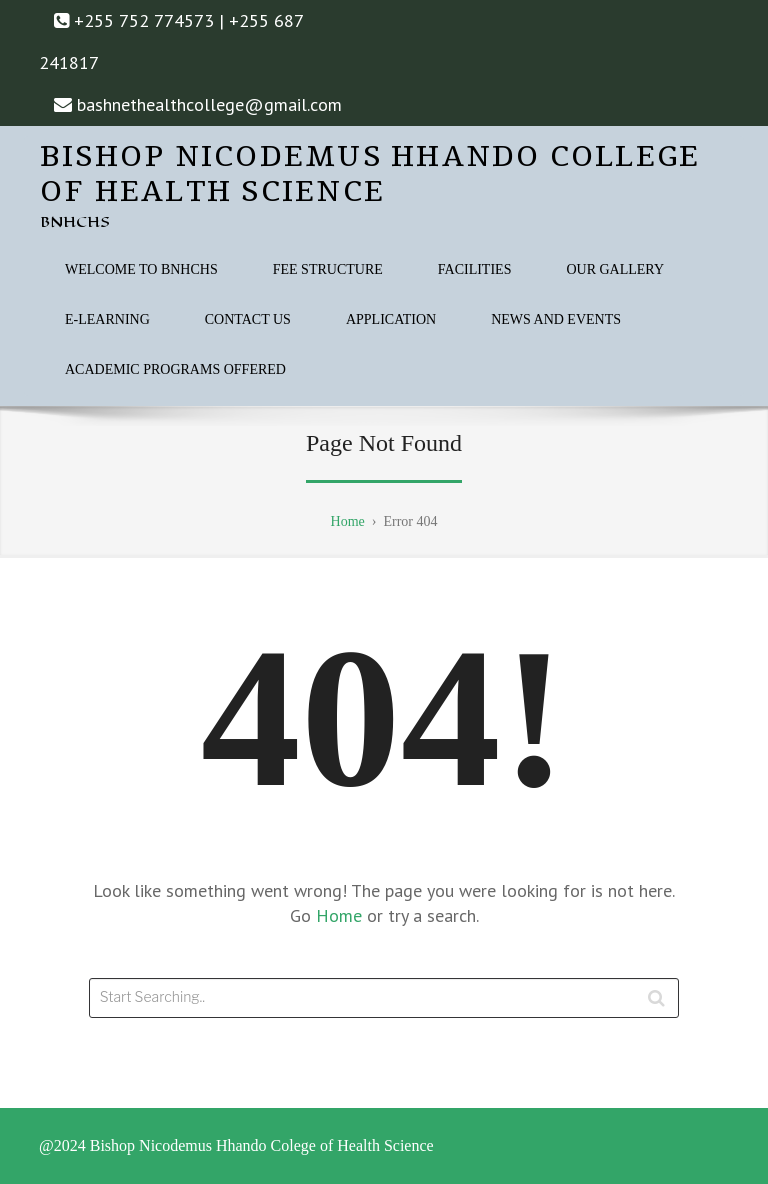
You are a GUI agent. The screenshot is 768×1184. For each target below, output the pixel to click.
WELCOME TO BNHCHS (141, 269)
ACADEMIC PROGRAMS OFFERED (175, 369)
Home (341, 915)
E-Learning (107, 319)
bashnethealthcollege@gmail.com (209, 104)
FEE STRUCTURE (328, 269)
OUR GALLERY (615, 269)
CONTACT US (248, 319)
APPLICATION (391, 319)
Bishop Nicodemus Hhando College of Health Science (370, 174)
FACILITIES (475, 269)
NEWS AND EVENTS (556, 319)
